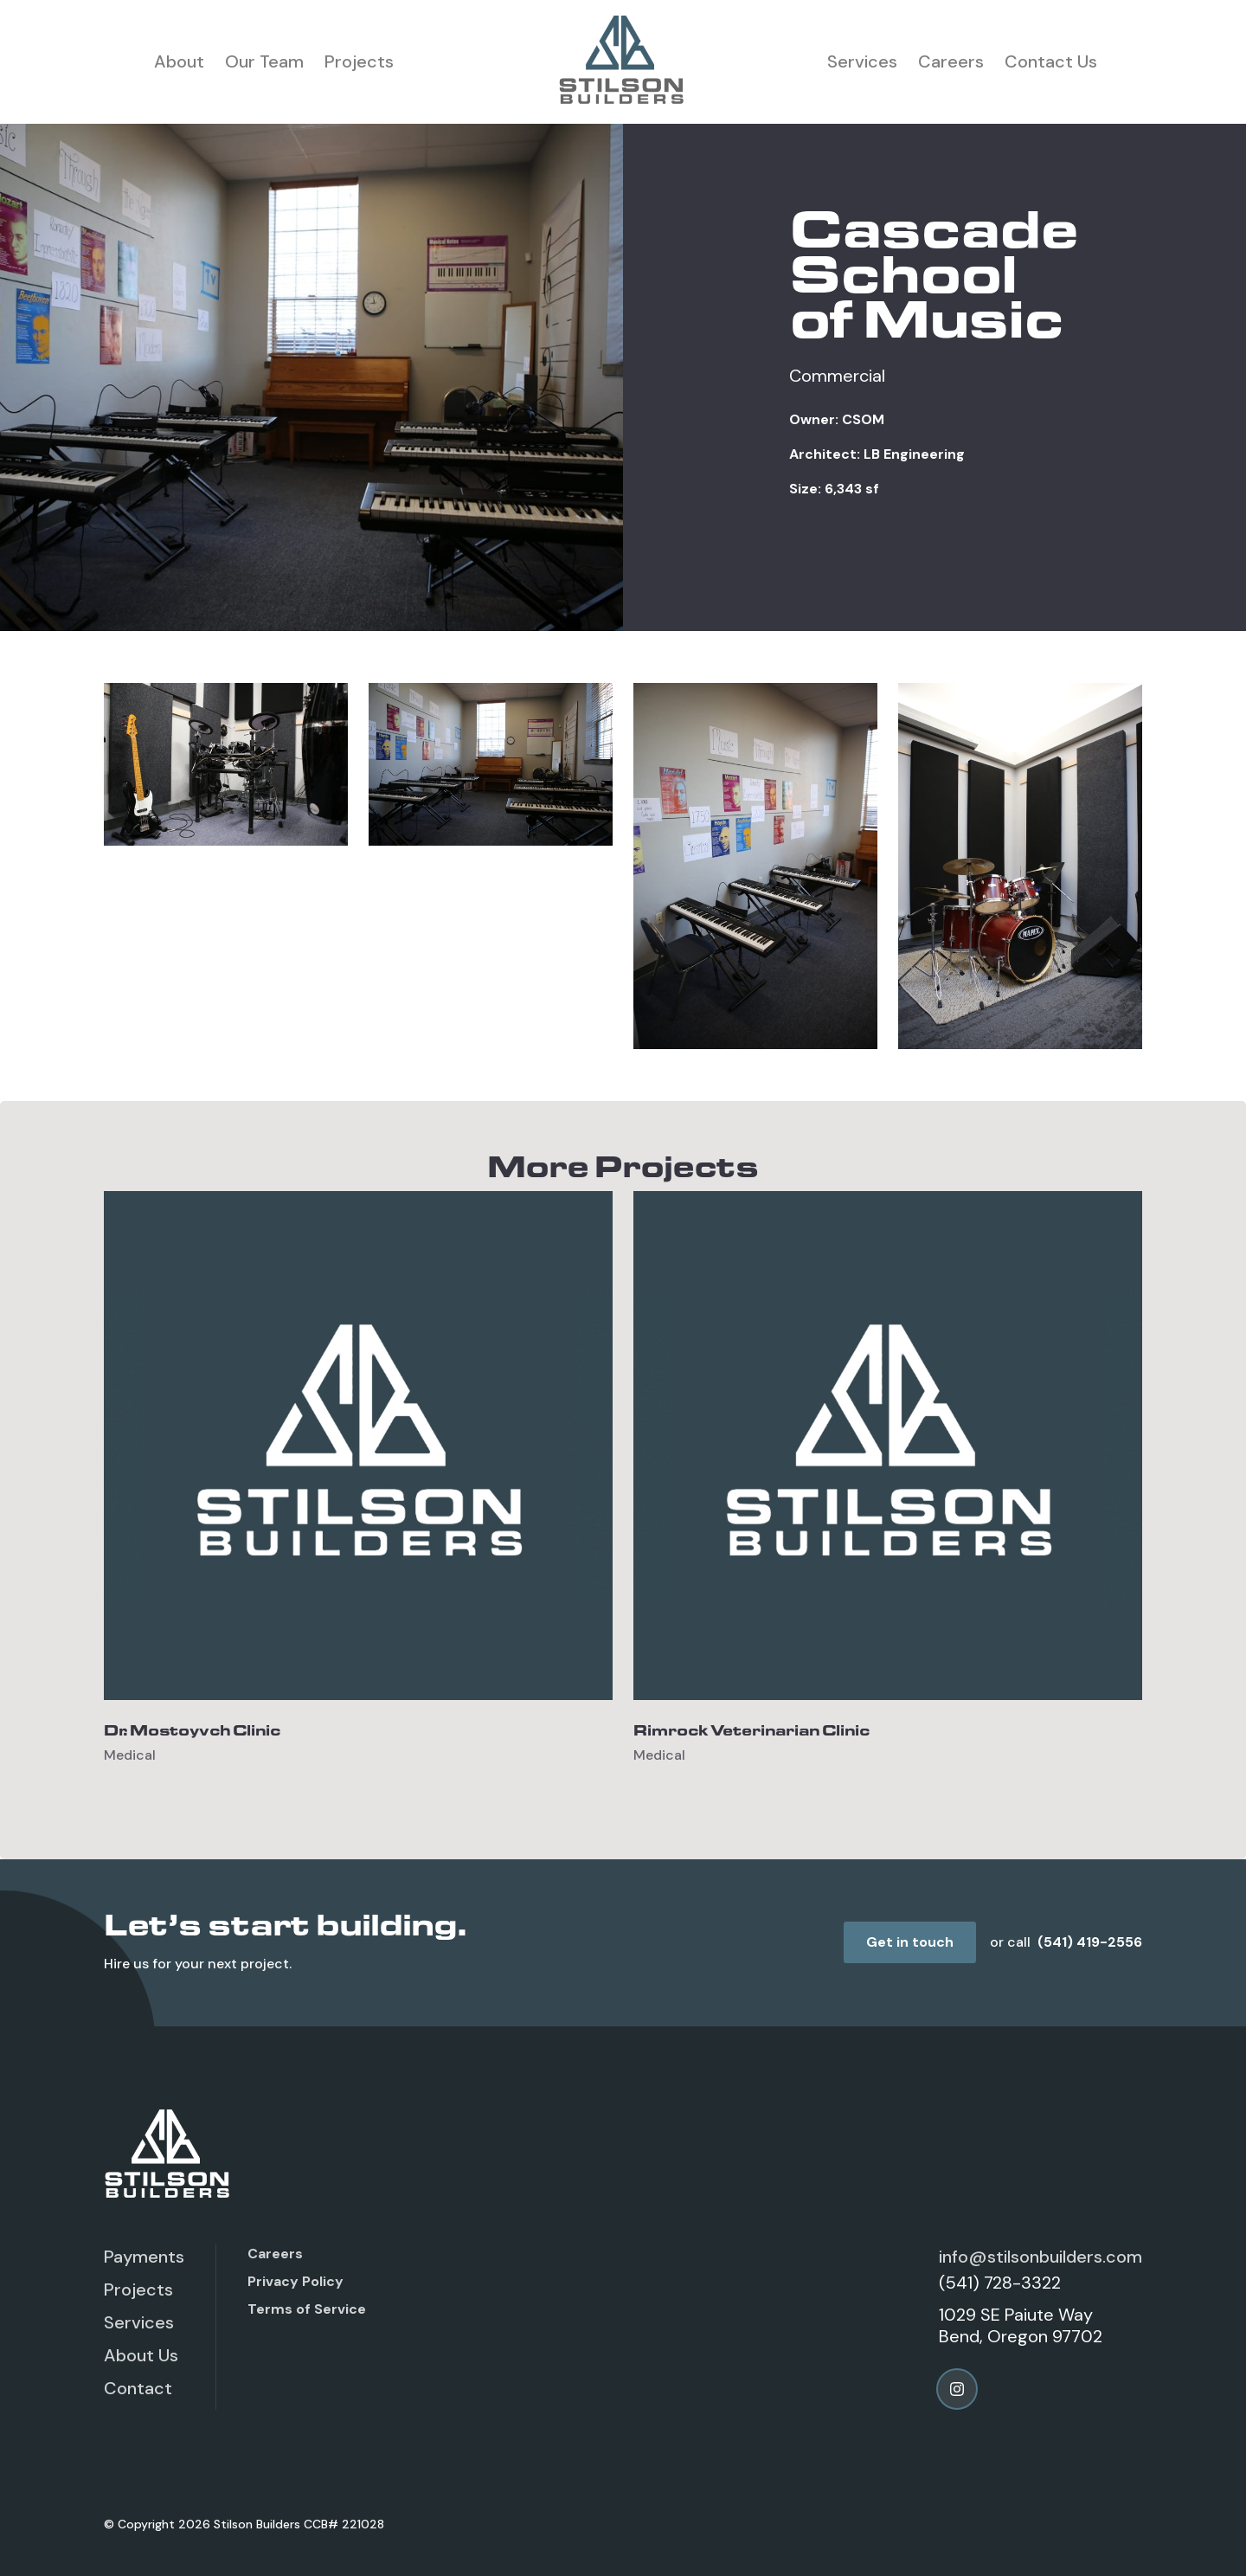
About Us (141, 2355)
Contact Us (1051, 61)
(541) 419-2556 (1089, 1942)
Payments (144, 2256)
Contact (138, 2388)
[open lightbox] (226, 764)
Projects (359, 61)
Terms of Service (306, 2309)
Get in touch (910, 1942)
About (179, 61)
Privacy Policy (295, 2281)
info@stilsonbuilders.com (1040, 2256)
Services (862, 61)
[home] (623, 62)
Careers (951, 61)
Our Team (264, 61)
